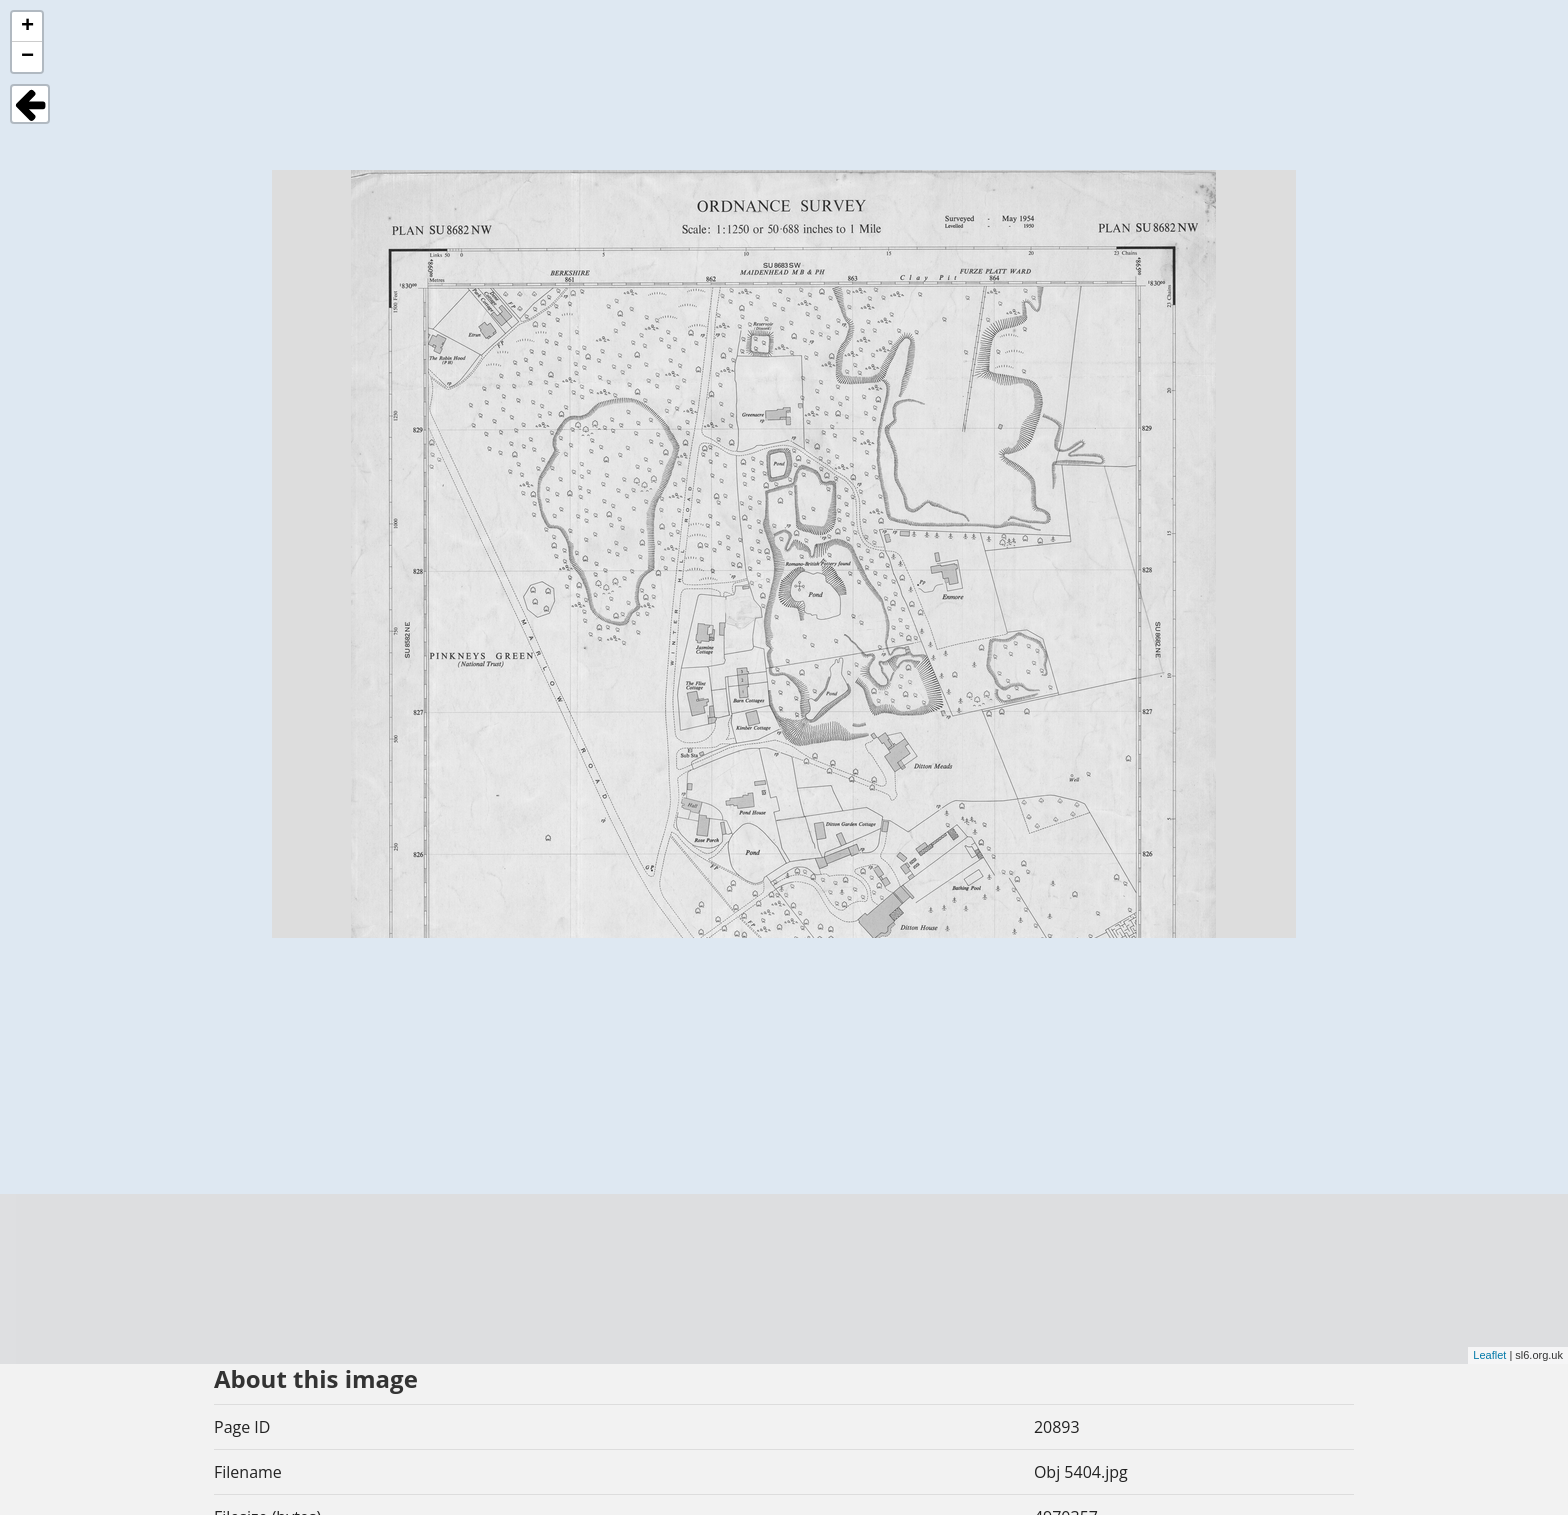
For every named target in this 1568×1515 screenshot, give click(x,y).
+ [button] (27, 27)
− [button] (27, 57)
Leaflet (1489, 1355)
